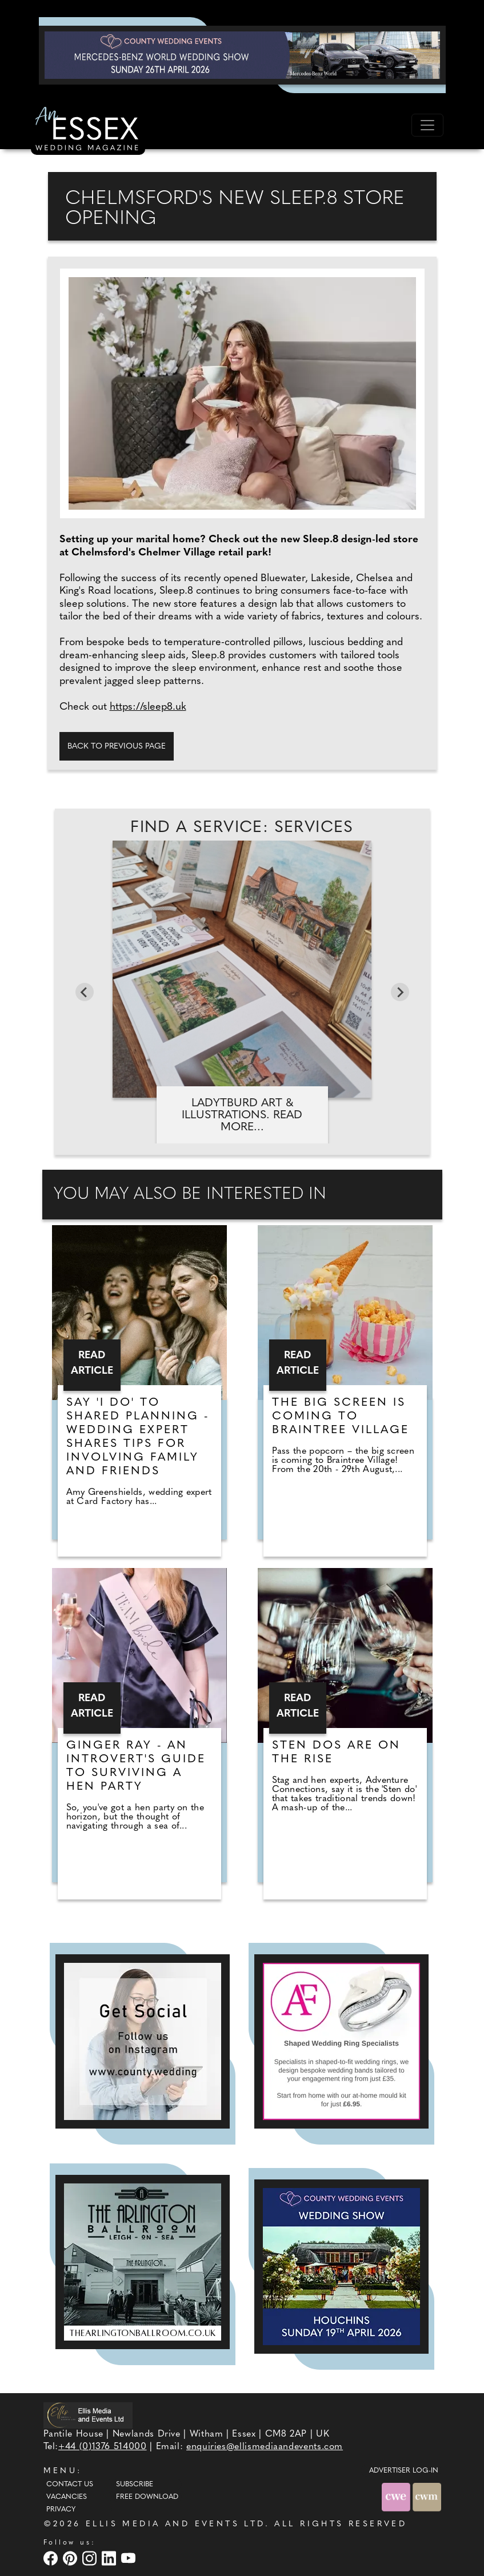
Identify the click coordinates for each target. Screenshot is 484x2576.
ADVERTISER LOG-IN (403, 2470)
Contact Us (69, 2484)
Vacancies (66, 2497)
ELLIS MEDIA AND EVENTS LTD (175, 2524)
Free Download (147, 2497)
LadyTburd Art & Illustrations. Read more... (242, 1115)
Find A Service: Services (242, 828)
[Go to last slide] (84, 992)
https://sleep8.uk (148, 707)
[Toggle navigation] (427, 125)
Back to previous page (116, 746)
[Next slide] (400, 992)
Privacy (60, 2509)
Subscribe (134, 2484)
